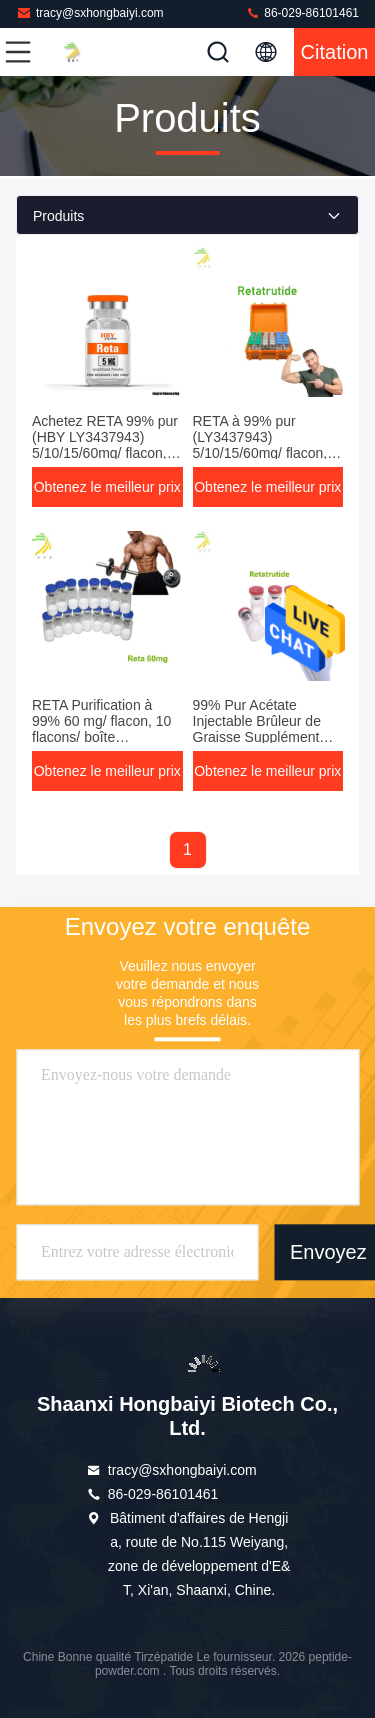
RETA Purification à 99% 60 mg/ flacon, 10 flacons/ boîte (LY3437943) (101, 729)
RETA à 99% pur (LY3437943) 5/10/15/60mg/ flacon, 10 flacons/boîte (260, 445)
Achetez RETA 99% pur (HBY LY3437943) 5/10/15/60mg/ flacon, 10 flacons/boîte (105, 445)
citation (335, 52)
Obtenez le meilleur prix (107, 487)
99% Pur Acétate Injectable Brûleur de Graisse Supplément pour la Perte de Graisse (257, 737)
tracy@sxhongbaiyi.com (90, 12)
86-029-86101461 (302, 12)
